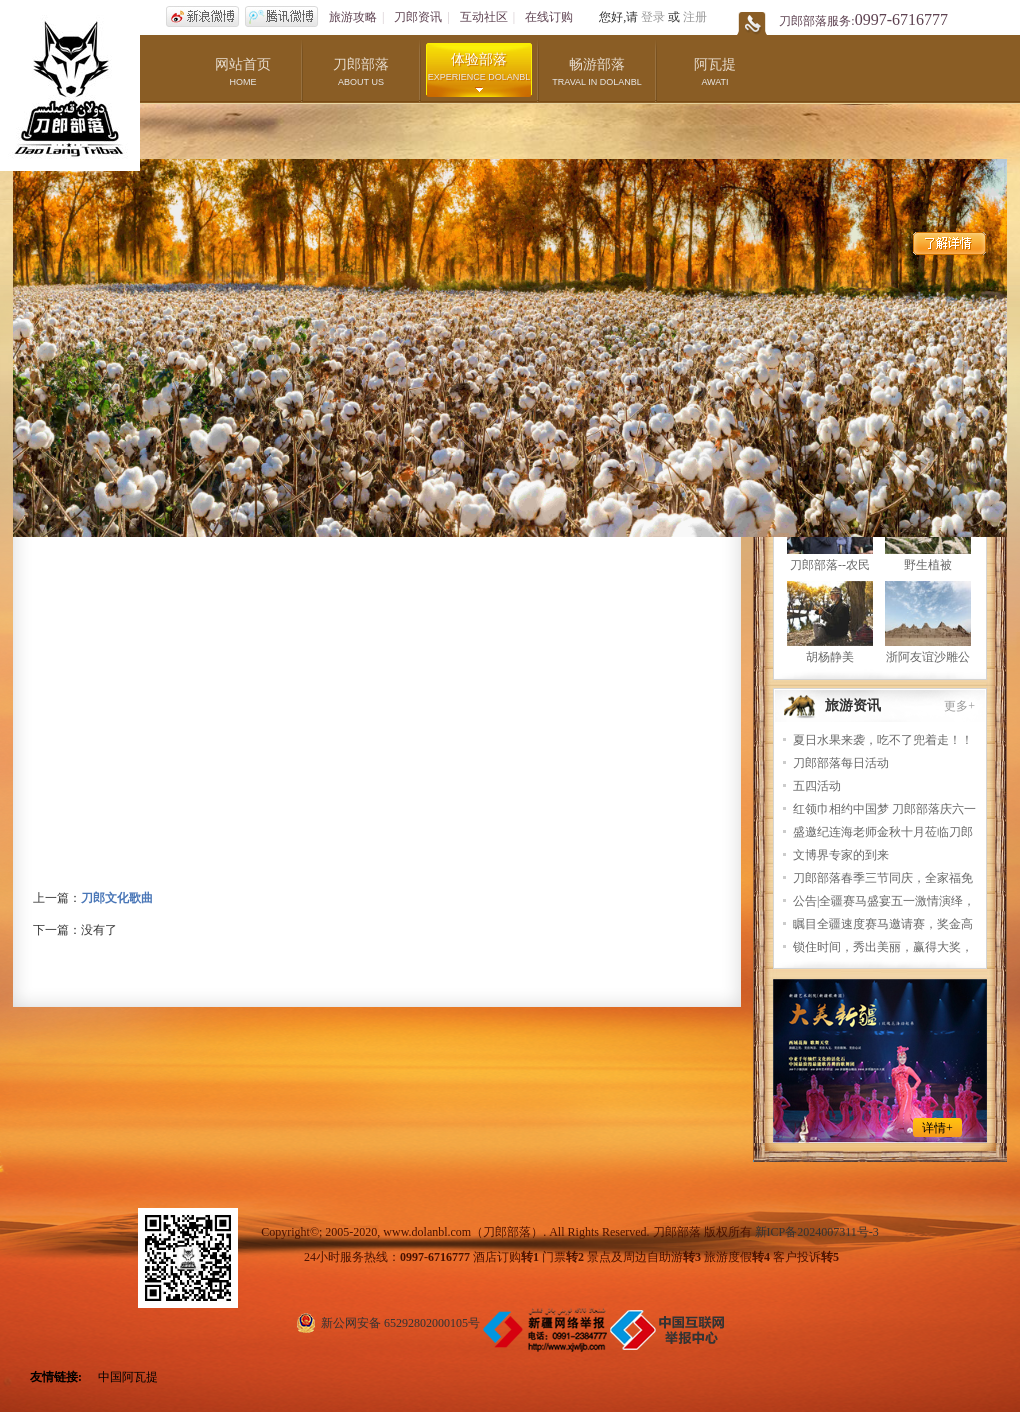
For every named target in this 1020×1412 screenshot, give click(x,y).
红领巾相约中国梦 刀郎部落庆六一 (884, 809)
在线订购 (549, 17)
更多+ (959, 706)
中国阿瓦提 (128, 1377)
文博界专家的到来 (841, 855)
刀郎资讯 (418, 17)
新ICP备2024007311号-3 (817, 1232)
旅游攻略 (353, 17)
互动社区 (484, 17)
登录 (653, 17)
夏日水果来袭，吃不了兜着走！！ (883, 740)
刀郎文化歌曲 (117, 898)
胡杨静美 (830, 657)
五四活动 (817, 786)
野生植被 (928, 565)
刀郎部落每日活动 (841, 763)
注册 (695, 17)
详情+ (937, 1128)
